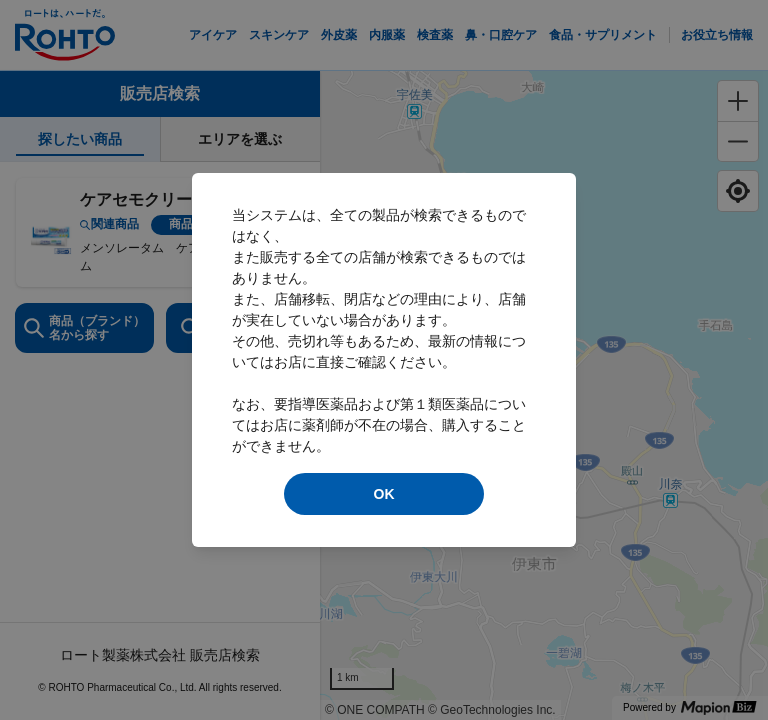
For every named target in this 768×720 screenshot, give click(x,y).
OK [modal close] (384, 494)
